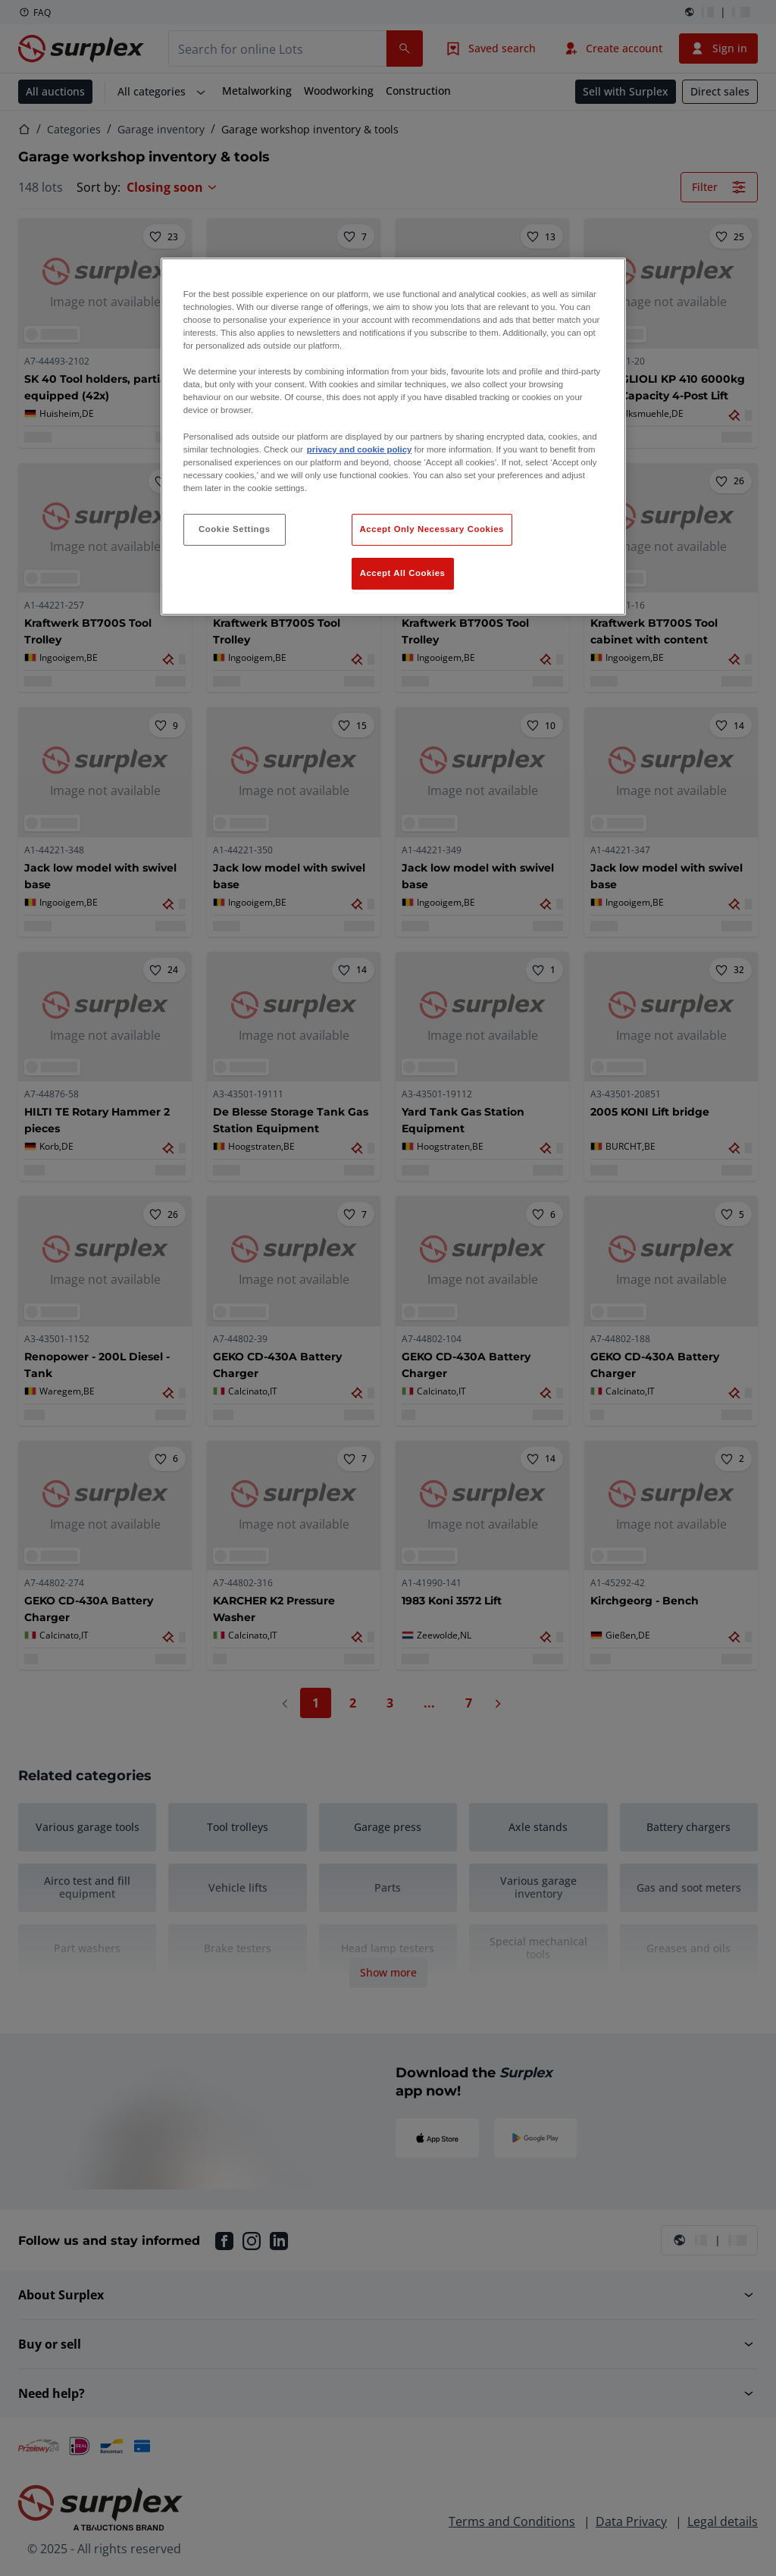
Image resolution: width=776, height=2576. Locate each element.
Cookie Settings (235, 529)
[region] (393, 436)
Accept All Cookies (403, 572)
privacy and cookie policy (359, 449)
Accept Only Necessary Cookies (432, 529)
